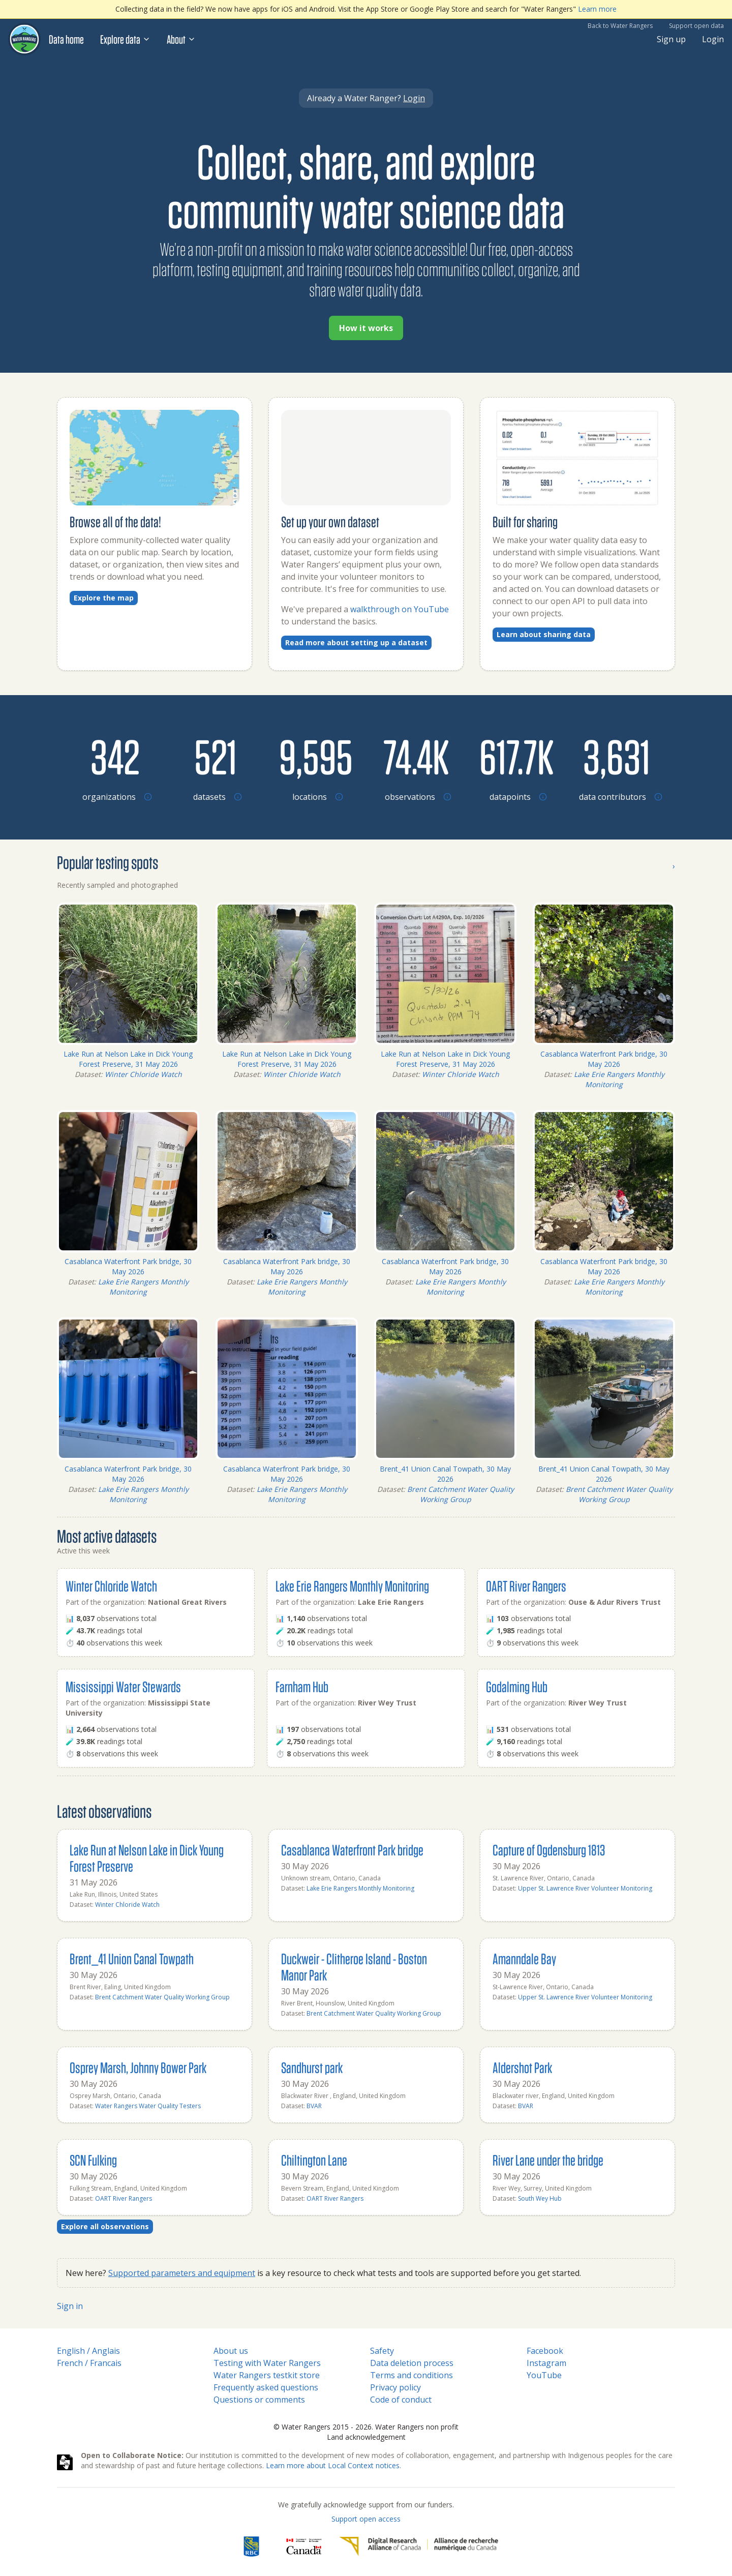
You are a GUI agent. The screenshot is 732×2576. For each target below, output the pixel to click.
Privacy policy (395, 2387)
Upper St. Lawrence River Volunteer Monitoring (585, 1888)
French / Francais (89, 2363)
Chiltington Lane (314, 2160)
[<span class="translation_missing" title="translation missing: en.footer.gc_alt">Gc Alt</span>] (304, 2546)
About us (231, 2350)
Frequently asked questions (266, 2387)
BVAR (314, 2106)
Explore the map (104, 598)
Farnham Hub (302, 1686)
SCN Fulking (93, 2160)
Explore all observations (105, 2226)
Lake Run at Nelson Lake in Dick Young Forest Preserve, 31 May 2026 (128, 1059)
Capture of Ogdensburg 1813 (549, 1850)
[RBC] (251, 2546)
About (181, 39)
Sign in (70, 2306)
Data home (66, 39)
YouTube (544, 2375)
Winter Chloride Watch (143, 1074)
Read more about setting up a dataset (356, 642)
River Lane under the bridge (548, 2160)
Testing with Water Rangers (267, 2363)
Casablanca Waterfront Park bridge (352, 1850)
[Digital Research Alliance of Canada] (419, 2546)
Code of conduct (401, 2399)
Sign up (671, 39)
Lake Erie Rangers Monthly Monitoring (619, 1079)
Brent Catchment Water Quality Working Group (460, 1494)
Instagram (546, 2363)
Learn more (597, 9)
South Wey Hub (540, 2198)
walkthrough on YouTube (399, 609)
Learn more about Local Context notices (333, 2465)
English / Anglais (88, 2350)
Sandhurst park (312, 2067)
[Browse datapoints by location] (516, 756)
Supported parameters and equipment (181, 2273)
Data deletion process (411, 2363)
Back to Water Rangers (620, 25)
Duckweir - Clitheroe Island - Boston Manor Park (354, 1967)
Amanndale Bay (524, 1958)
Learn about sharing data (544, 634)
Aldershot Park (522, 2067)
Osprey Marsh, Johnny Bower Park (138, 2067)
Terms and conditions (411, 2375)
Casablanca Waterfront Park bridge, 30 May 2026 (603, 1059)
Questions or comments (259, 2399)
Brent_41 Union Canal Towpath (132, 1958)
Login (713, 39)
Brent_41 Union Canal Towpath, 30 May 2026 (445, 1474)
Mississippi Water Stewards (123, 1686)
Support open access (366, 2519)
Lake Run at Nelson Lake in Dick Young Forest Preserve (147, 1858)
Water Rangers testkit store (267, 2375)
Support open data (696, 25)
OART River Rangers (526, 1586)
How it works (366, 328)
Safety (382, 2350)
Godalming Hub (516, 1686)
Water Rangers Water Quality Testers (148, 2106)
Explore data (125, 39)
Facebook (545, 2350)
